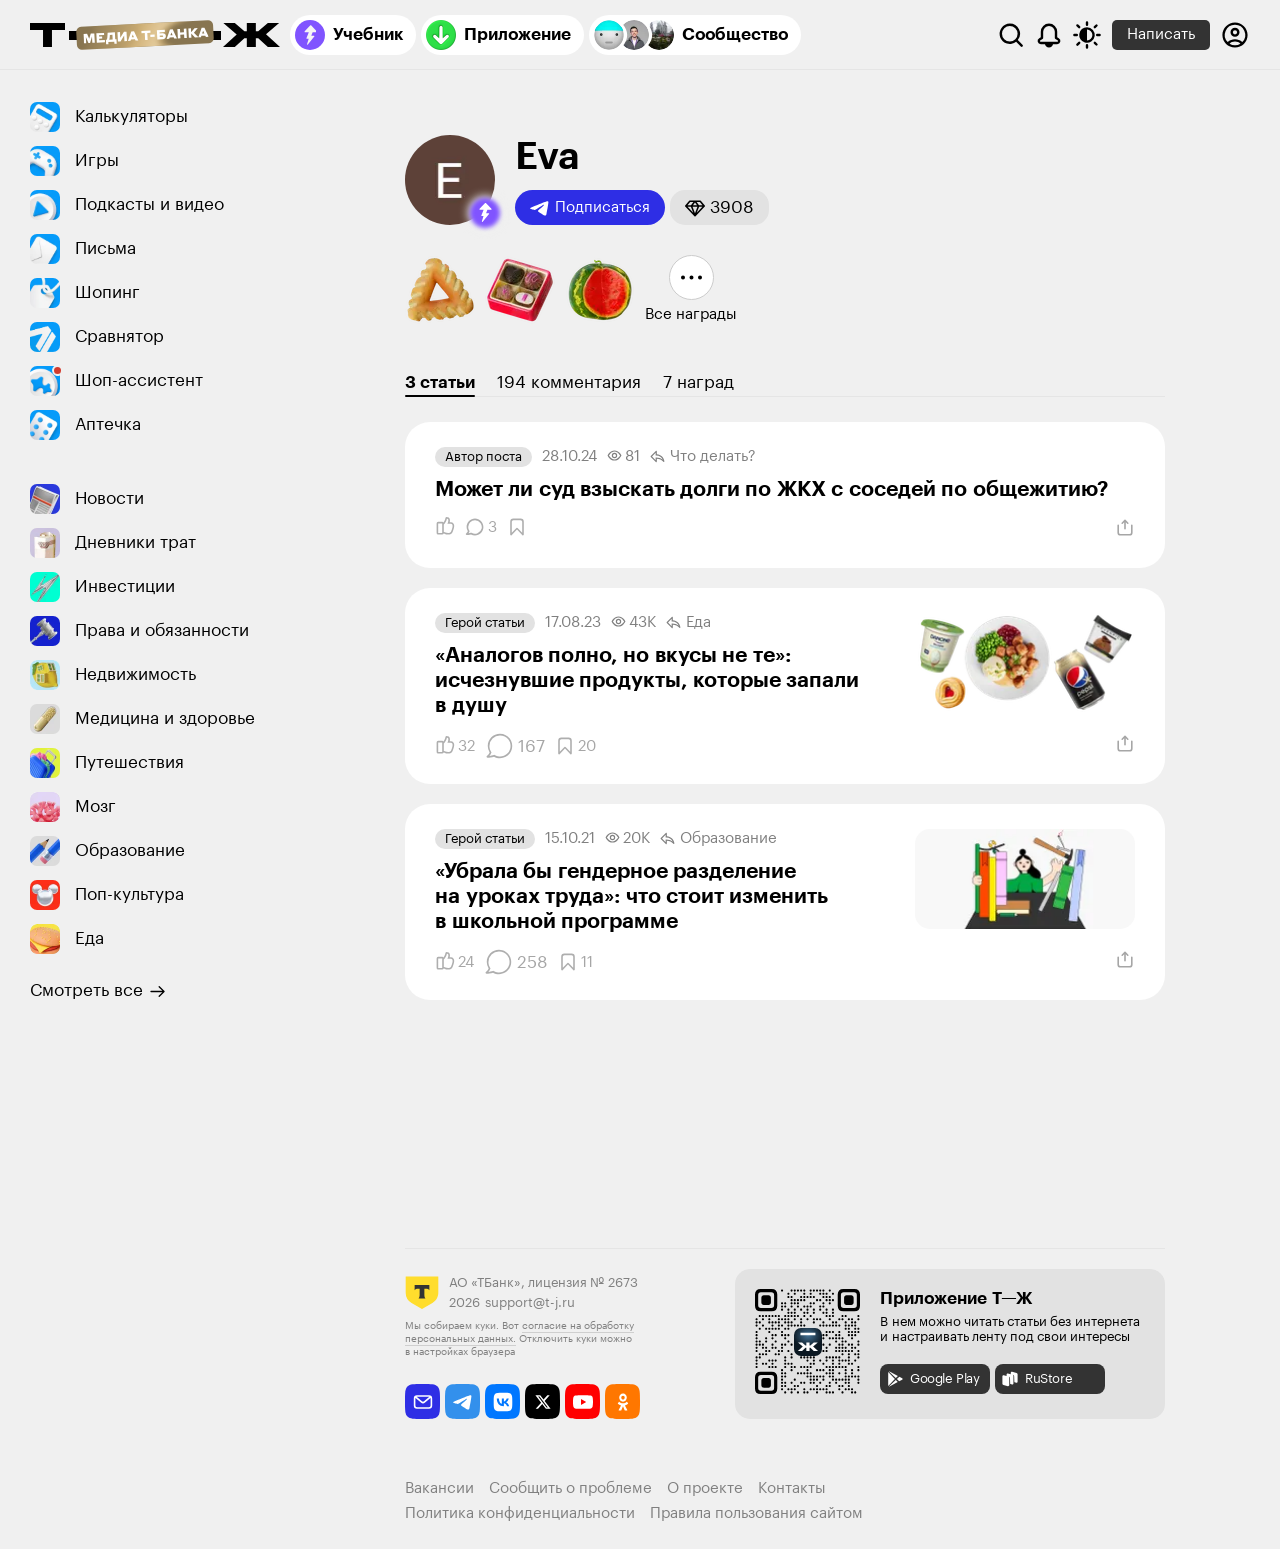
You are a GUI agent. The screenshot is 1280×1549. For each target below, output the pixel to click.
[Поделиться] (1125, 528)
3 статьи (440, 382)
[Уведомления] (1049, 35)
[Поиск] (1011, 35)
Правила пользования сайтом (756, 1513)
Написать (1161, 34)
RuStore (1036, 1379)
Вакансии (439, 1488)
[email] (422, 1401)
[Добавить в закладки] (517, 527)
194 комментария (569, 382)
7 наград (698, 382)
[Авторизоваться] (1235, 35)
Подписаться (590, 208)
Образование (718, 839)
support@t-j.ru (530, 1302)
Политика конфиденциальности (520, 1513)
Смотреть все (98, 991)
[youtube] (582, 1401)
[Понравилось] (445, 527)
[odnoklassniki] (622, 1401)
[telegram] (462, 1401)
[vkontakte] (502, 1401)
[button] (485, 213)
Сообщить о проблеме (570, 1488)
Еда (688, 623)
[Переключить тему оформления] (1087, 35)
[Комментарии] (481, 527)
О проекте (705, 1488)
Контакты (792, 1488)
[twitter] (542, 1401)
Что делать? (703, 457)
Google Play (932, 1379)
